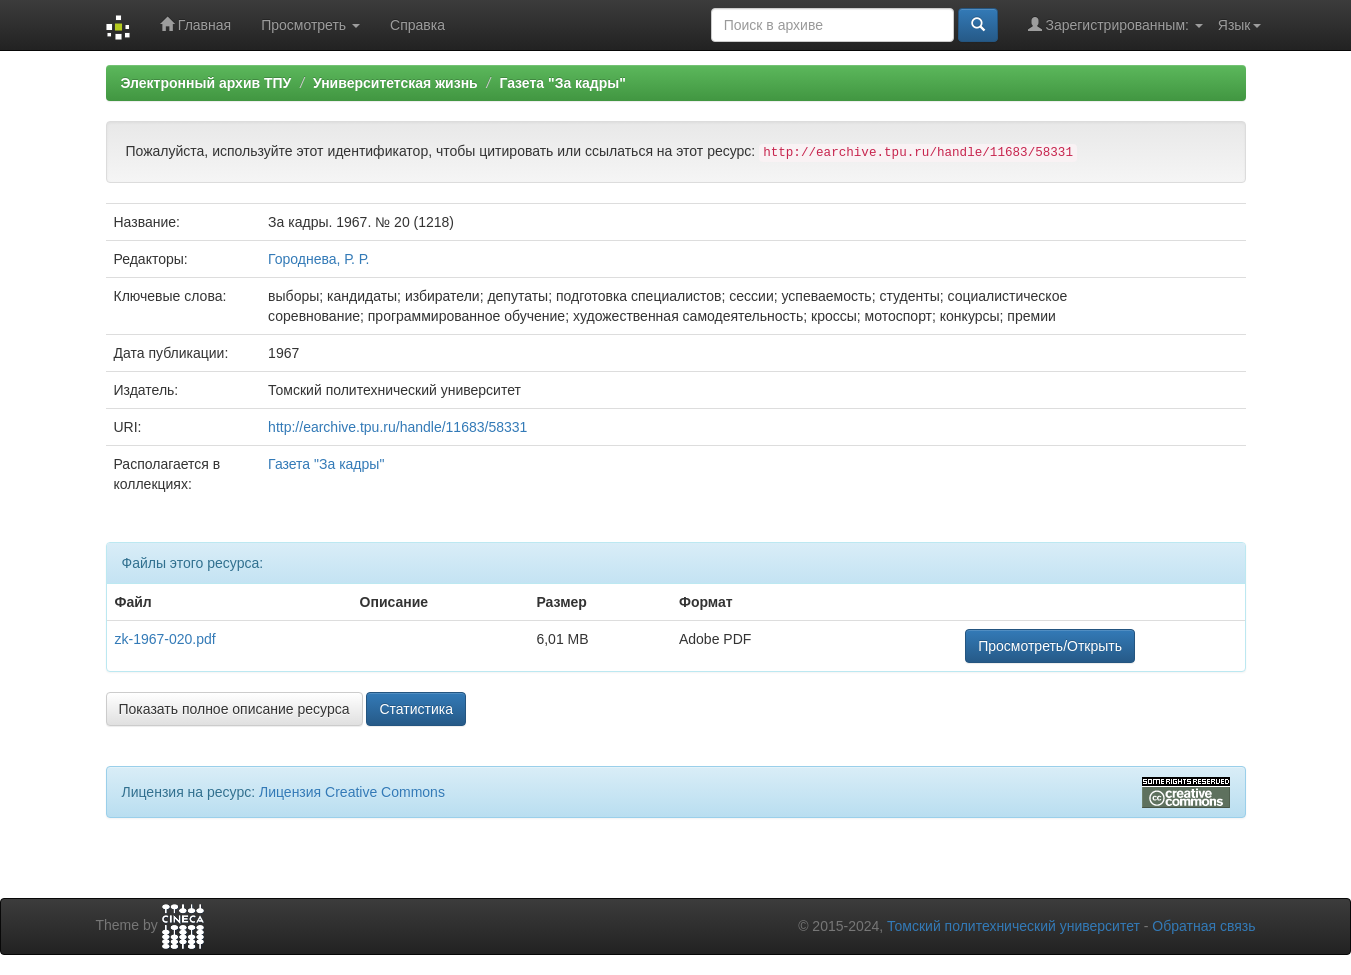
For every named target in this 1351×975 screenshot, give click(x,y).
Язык (1239, 25)
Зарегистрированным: (1115, 24)
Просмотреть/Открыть (1050, 646)
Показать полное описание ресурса (234, 709)
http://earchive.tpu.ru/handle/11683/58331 (397, 427)
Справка (417, 25)
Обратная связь (1203, 926)
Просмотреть (310, 25)
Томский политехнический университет (1013, 926)
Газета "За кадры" (562, 83)
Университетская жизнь (395, 83)
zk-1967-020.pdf (165, 639)
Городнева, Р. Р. (318, 259)
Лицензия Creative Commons (352, 792)
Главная (195, 24)
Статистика (416, 709)
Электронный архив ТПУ (206, 83)
